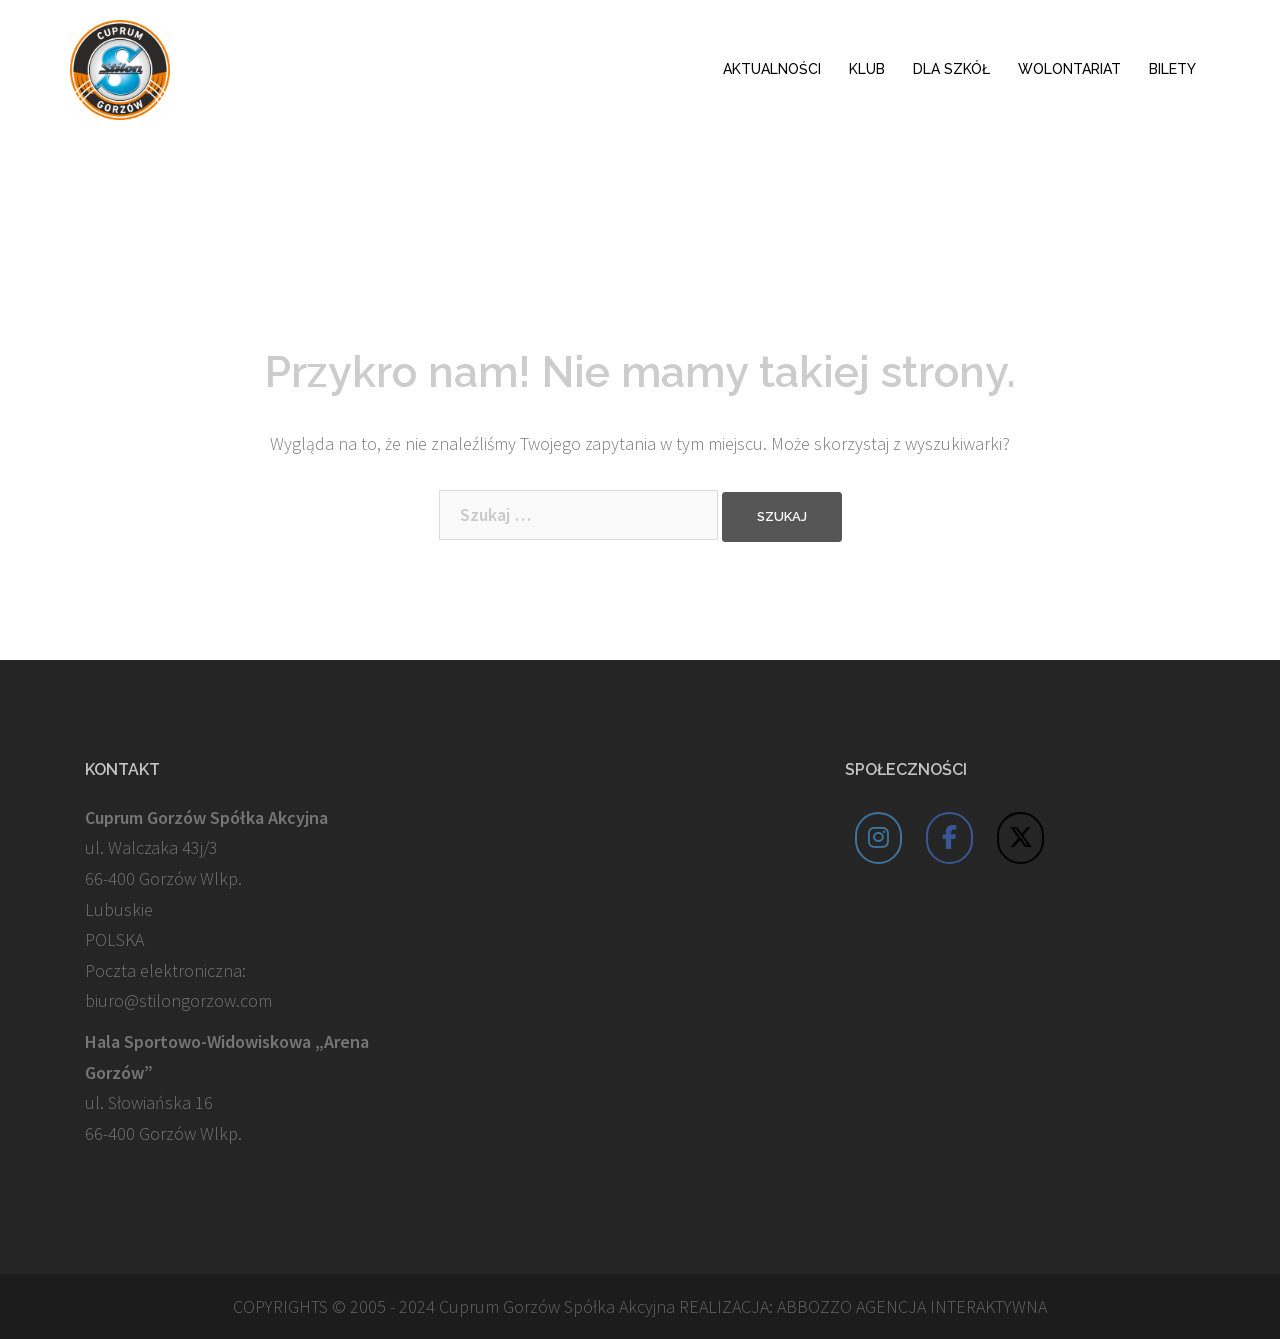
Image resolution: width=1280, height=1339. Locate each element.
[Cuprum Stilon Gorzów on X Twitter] (1021, 838)
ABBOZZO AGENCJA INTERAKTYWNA (912, 1306)
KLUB (867, 69)
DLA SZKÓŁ (951, 69)
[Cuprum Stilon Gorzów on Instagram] (879, 838)
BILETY (1172, 69)
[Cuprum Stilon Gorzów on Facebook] (950, 838)
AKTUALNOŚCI (772, 69)
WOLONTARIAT (1069, 69)
